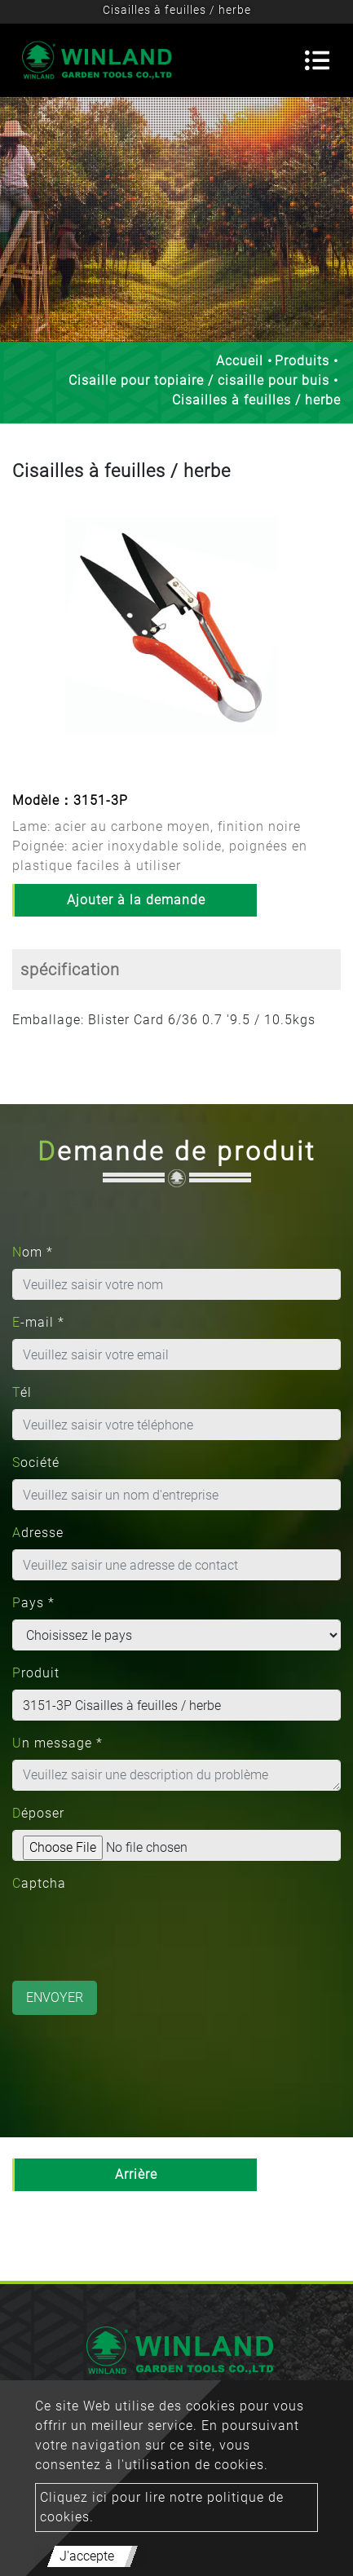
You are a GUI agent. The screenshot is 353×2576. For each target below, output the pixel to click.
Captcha (39, 1883)
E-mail (38, 1322)
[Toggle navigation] (317, 60)
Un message (57, 1743)
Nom (32, 1252)
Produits (302, 361)
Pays (33, 1603)
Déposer (38, 1813)
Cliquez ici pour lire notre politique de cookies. (162, 2507)
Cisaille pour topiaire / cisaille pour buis (198, 380)
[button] (23, 638)
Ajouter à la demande (136, 900)
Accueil (239, 361)
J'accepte (87, 2556)
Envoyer (54, 1997)
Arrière (136, 2174)
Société (36, 1462)
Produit (36, 1673)
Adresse (38, 1532)
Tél (22, 1392)
